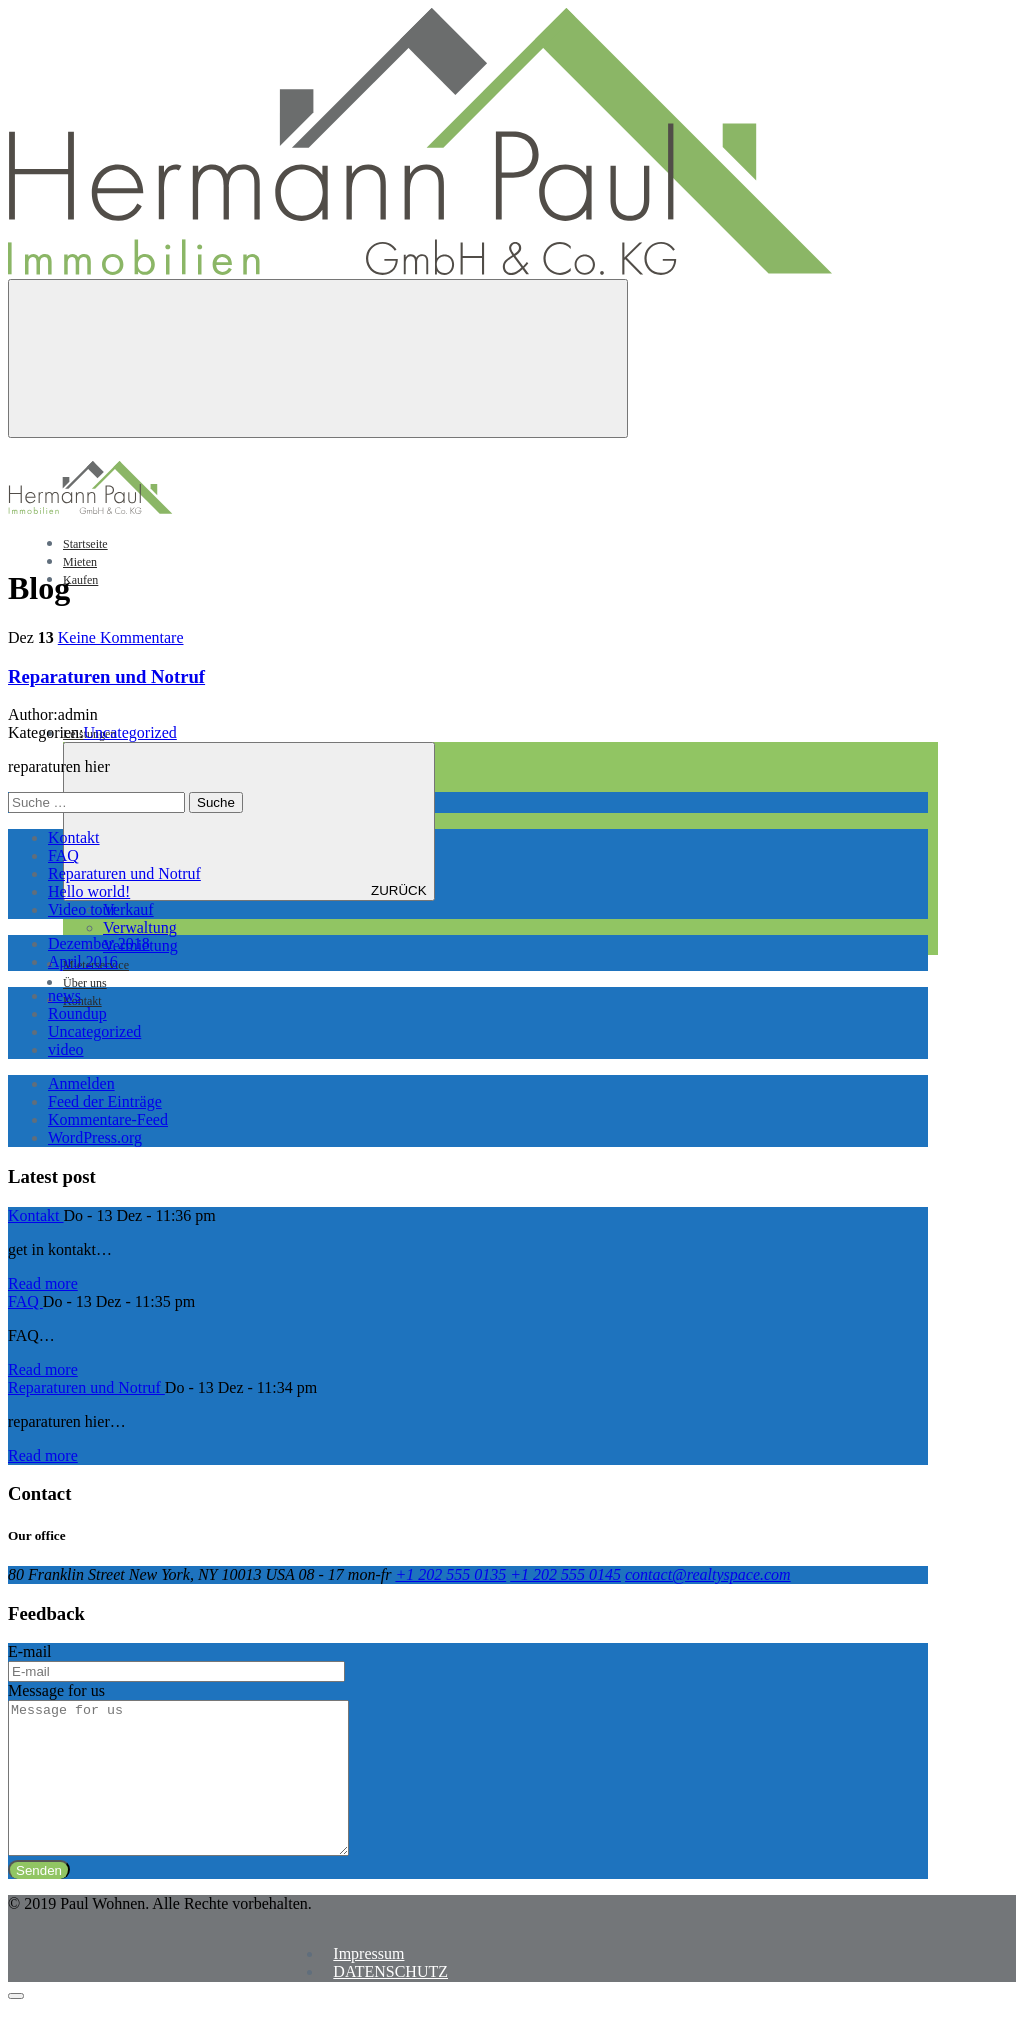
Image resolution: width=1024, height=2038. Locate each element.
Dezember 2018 (99, 943)
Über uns (85, 983)
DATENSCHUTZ (390, 2001)
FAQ (63, 855)
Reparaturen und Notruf (106, 676)
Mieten (80, 562)
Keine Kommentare (121, 637)
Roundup (77, 1013)
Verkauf (128, 909)
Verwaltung (140, 927)
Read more (43, 1283)
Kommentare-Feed (108, 1119)
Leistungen (239, 734)
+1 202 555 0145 (565, 1574)
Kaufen (80, 580)
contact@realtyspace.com (708, 1574)
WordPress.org (95, 1137)
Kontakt (82, 1001)
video (66, 1049)
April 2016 (83, 961)
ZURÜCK (249, 821)
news (64, 995)
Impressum (368, 1983)
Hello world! (89, 891)
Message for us (56, 1690)
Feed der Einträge (105, 1101)
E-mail (30, 1651)
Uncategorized (130, 732)
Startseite (85, 544)
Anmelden (81, 1083)
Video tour (82, 909)
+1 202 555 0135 (450, 1574)
